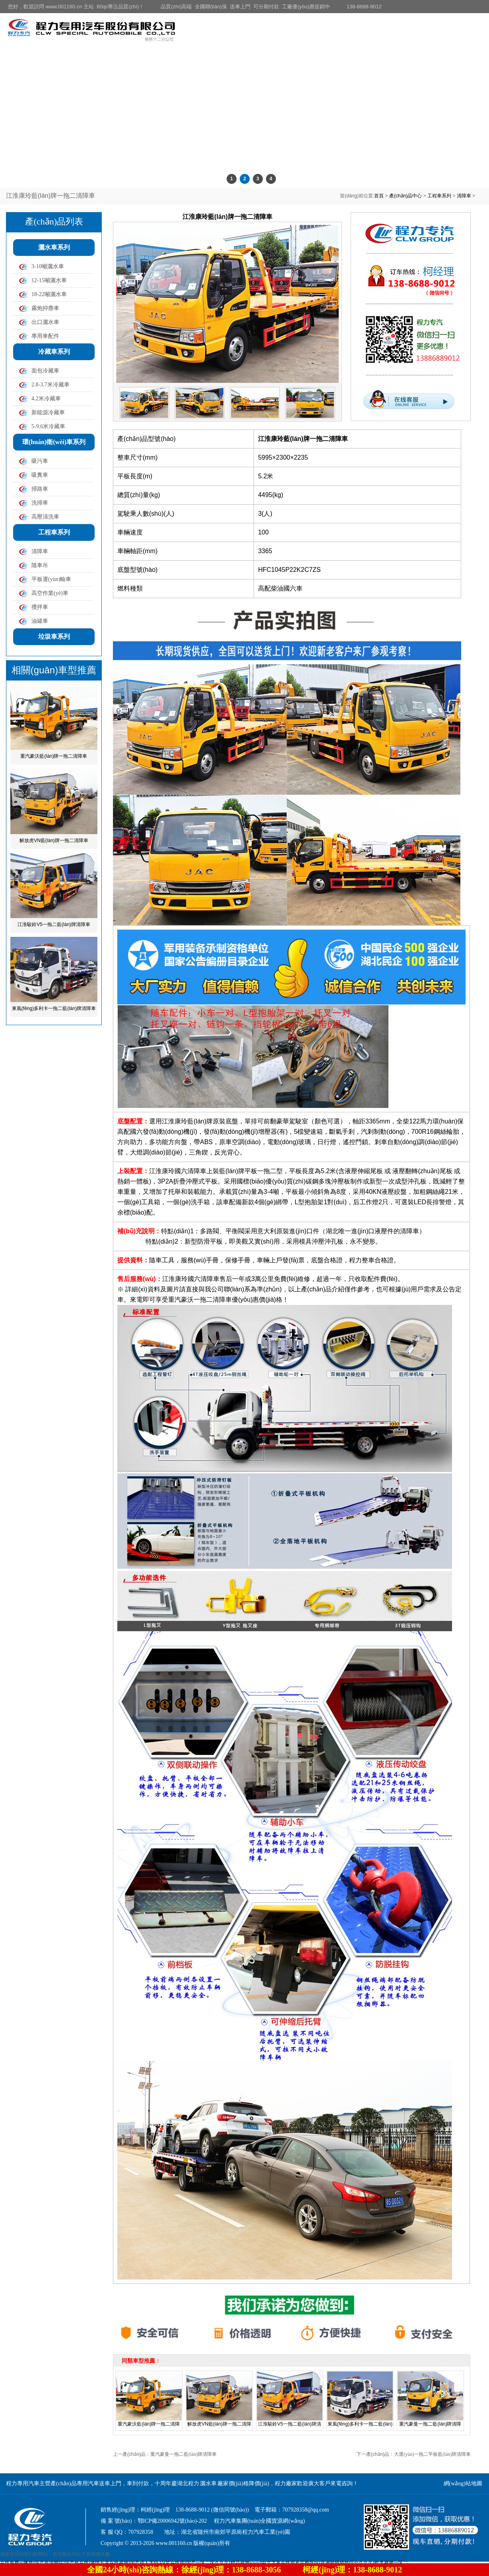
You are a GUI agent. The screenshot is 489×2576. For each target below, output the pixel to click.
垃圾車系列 (54, 636)
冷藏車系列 (54, 351)
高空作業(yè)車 (49, 593)
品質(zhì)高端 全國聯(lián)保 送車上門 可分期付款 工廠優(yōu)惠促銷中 (245, 7)
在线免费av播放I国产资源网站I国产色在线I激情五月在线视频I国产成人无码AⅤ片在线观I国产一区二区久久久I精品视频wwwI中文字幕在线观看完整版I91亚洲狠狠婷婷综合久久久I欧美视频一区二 (204, 2563)
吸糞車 (39, 475)
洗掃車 (39, 503)
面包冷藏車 (45, 371)
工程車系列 (439, 196)
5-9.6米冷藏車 (48, 426)
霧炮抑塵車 (45, 308)
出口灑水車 (45, 322)
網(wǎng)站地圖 (463, 2483)
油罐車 (39, 621)
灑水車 (208, 2483)
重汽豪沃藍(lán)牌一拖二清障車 (53, 756)
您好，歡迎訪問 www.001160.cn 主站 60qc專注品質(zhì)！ (76, 7)
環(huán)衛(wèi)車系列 (53, 442)
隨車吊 (39, 565)
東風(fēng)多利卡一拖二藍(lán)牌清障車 (54, 1008)
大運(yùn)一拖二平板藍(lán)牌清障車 (432, 2454)
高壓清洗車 (45, 517)
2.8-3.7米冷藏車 (50, 385)
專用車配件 (45, 336)
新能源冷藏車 (48, 412)
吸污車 (39, 461)
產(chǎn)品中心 (405, 196)
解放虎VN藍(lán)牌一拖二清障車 (53, 840)
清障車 (464, 196)
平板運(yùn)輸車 (51, 579)
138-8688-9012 (364, 7)
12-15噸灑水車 (49, 280)
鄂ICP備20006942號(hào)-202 (172, 2521)
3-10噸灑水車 (47, 266)
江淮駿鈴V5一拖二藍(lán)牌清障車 (53, 924)
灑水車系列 (54, 247)
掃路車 (39, 489)
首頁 (379, 196)
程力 (355, 1260)
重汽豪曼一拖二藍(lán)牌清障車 (183, 2454)
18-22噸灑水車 (49, 294)
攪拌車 (39, 607)
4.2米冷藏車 (46, 399)
